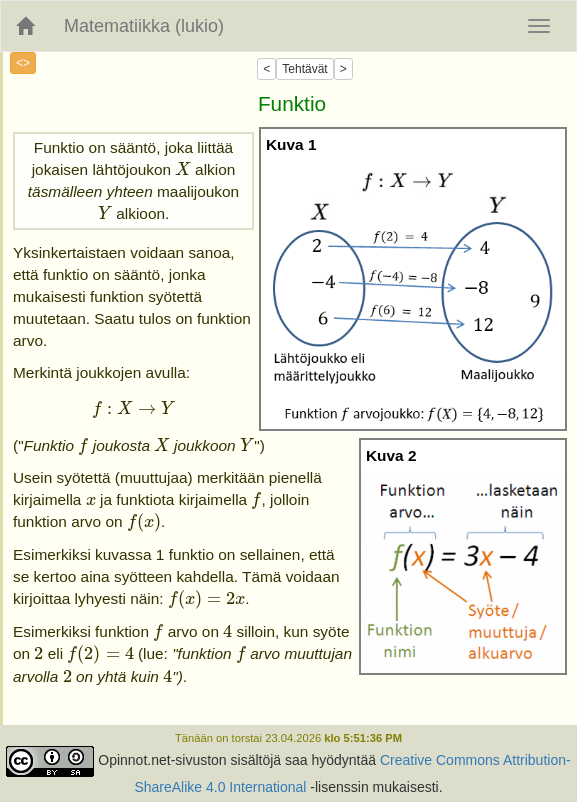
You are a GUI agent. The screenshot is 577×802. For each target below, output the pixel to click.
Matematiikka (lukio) (144, 26)
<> (23, 63)
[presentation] (182, 169)
